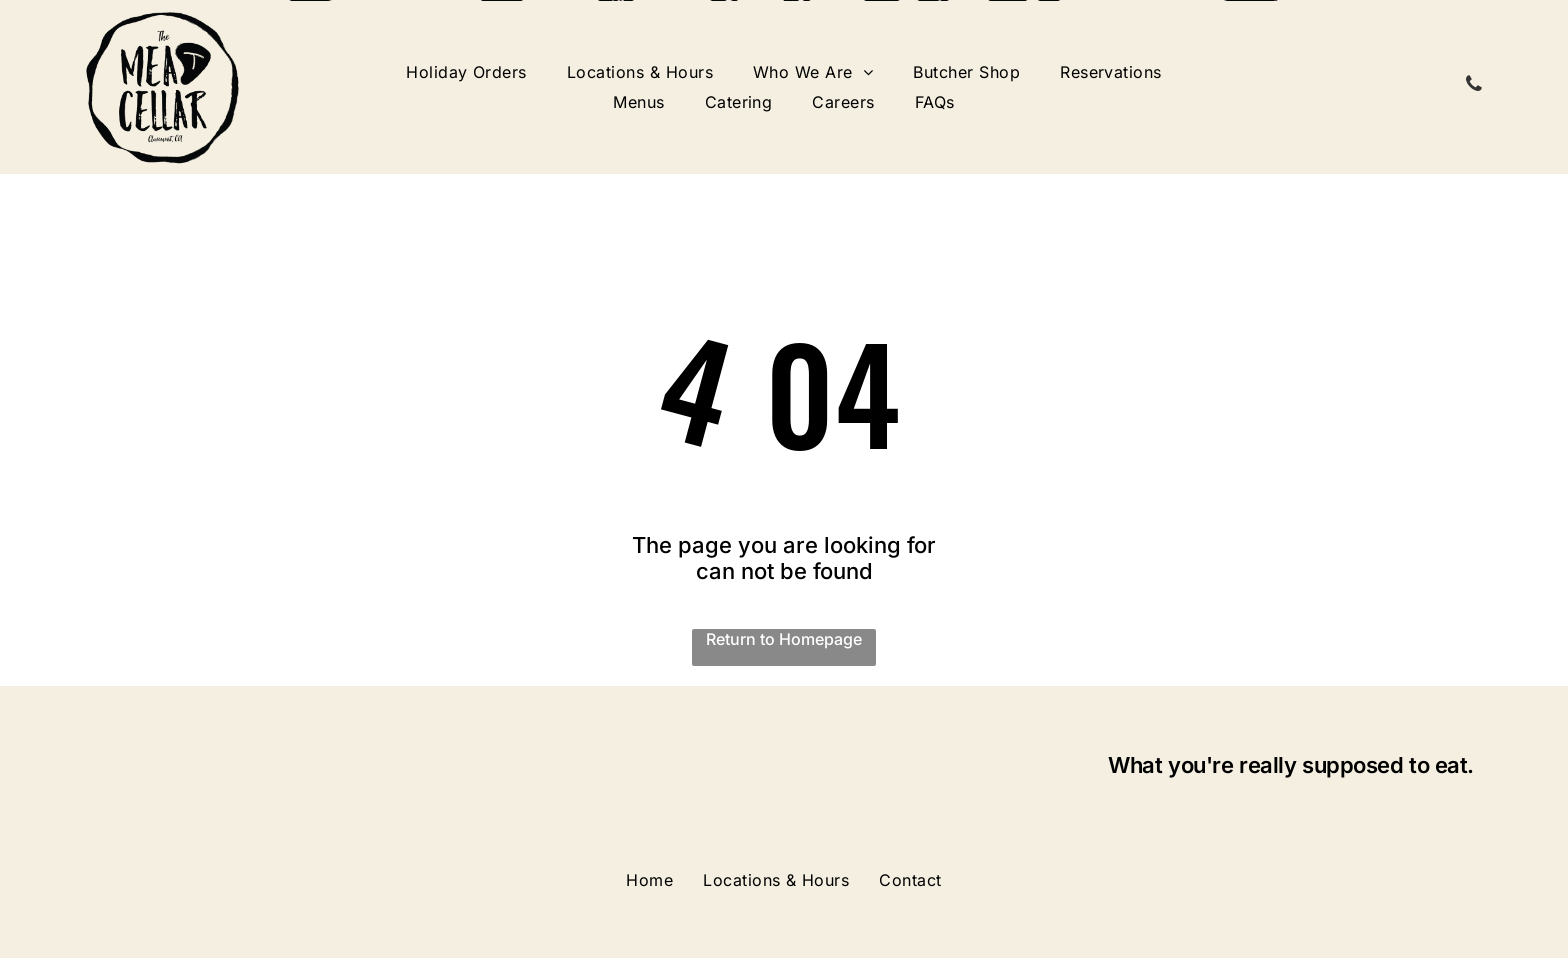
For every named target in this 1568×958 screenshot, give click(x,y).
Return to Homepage (784, 639)
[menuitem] (466, 72)
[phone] (1474, 86)
